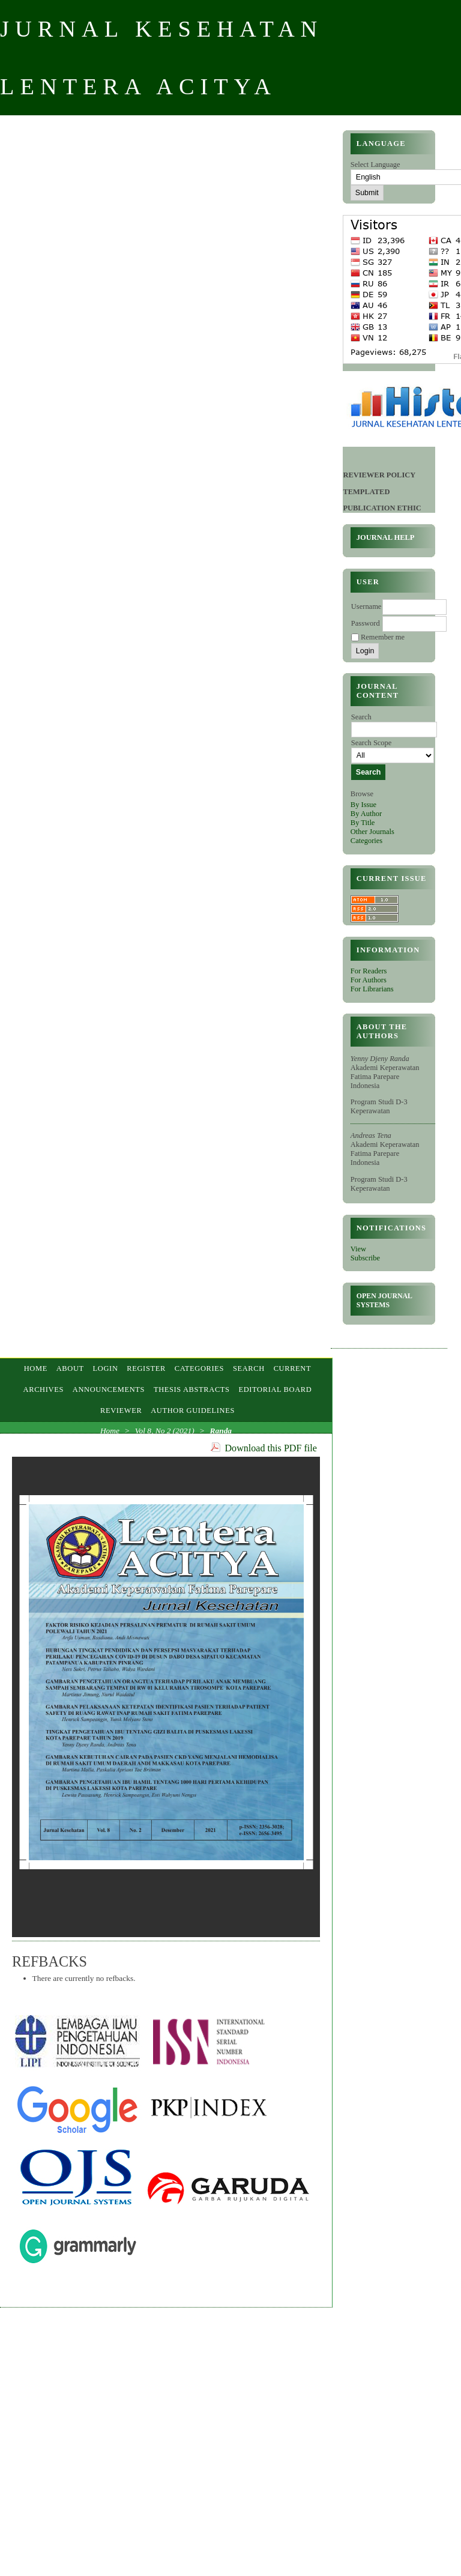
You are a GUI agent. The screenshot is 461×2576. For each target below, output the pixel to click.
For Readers (369, 971)
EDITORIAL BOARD (275, 1389)
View (358, 1249)
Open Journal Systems (384, 1300)
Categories (366, 840)
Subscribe (365, 1258)
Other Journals (372, 831)
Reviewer (121, 1410)
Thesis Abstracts (192, 1389)
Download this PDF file (270, 1448)
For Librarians (372, 989)
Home (35, 1368)
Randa (220, 1430)
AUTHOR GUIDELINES (193, 1410)
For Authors (369, 980)
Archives (43, 1389)
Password (365, 623)
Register (146, 1368)
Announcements (109, 1389)
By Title (363, 822)
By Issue (363, 804)
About (70, 1368)
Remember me (383, 637)
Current (293, 1368)
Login (105, 1368)
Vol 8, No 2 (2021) (164, 1430)
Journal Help (386, 537)
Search (249, 1368)
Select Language (375, 164)
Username (366, 606)
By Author (366, 813)
